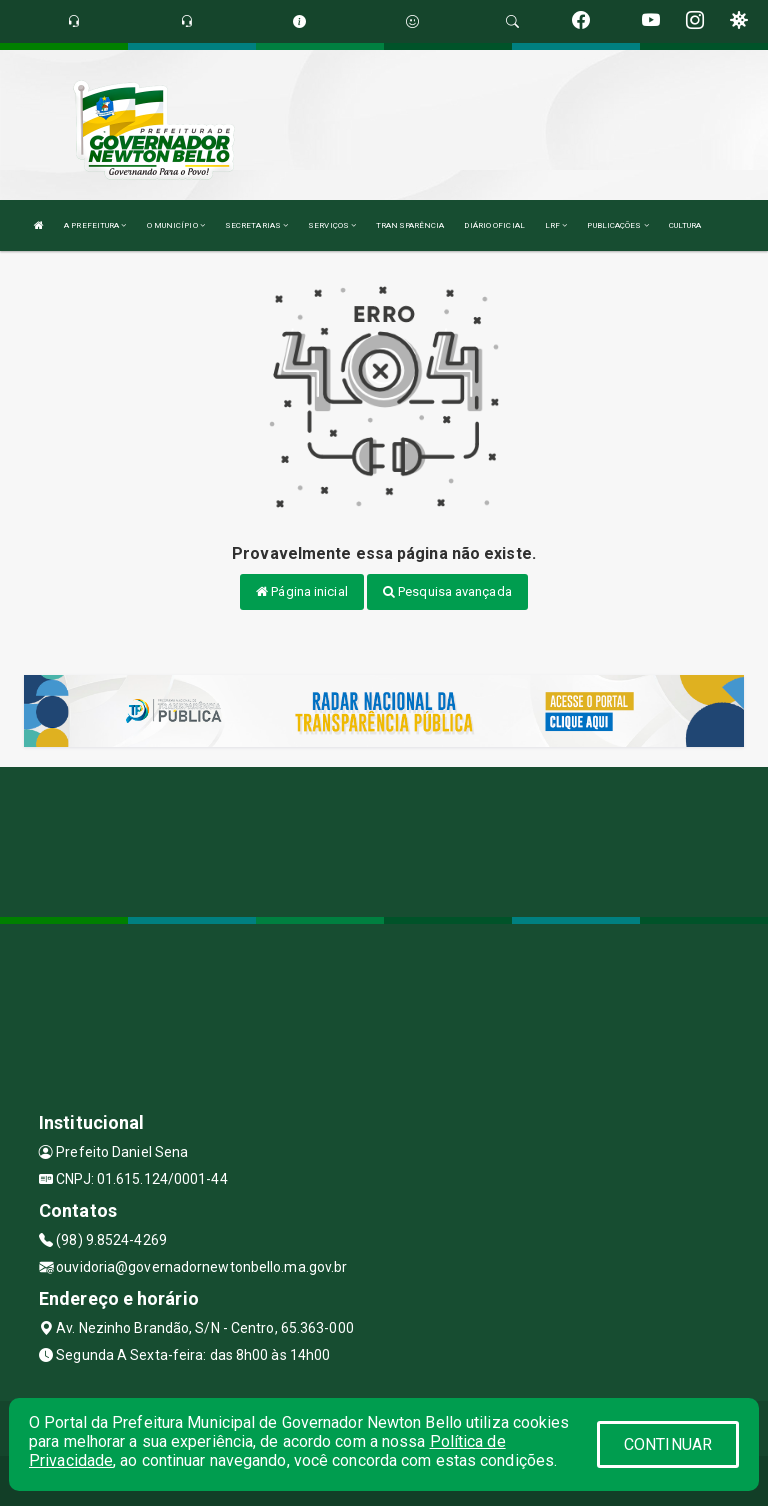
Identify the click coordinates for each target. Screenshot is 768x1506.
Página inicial (302, 591)
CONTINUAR (668, 1444)
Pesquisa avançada (447, 591)
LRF (556, 225)
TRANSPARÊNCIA (410, 225)
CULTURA (685, 225)
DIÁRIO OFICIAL (494, 225)
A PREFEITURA (95, 225)
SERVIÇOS (332, 225)
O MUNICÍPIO (176, 225)
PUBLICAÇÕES (617, 225)
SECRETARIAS (256, 225)
